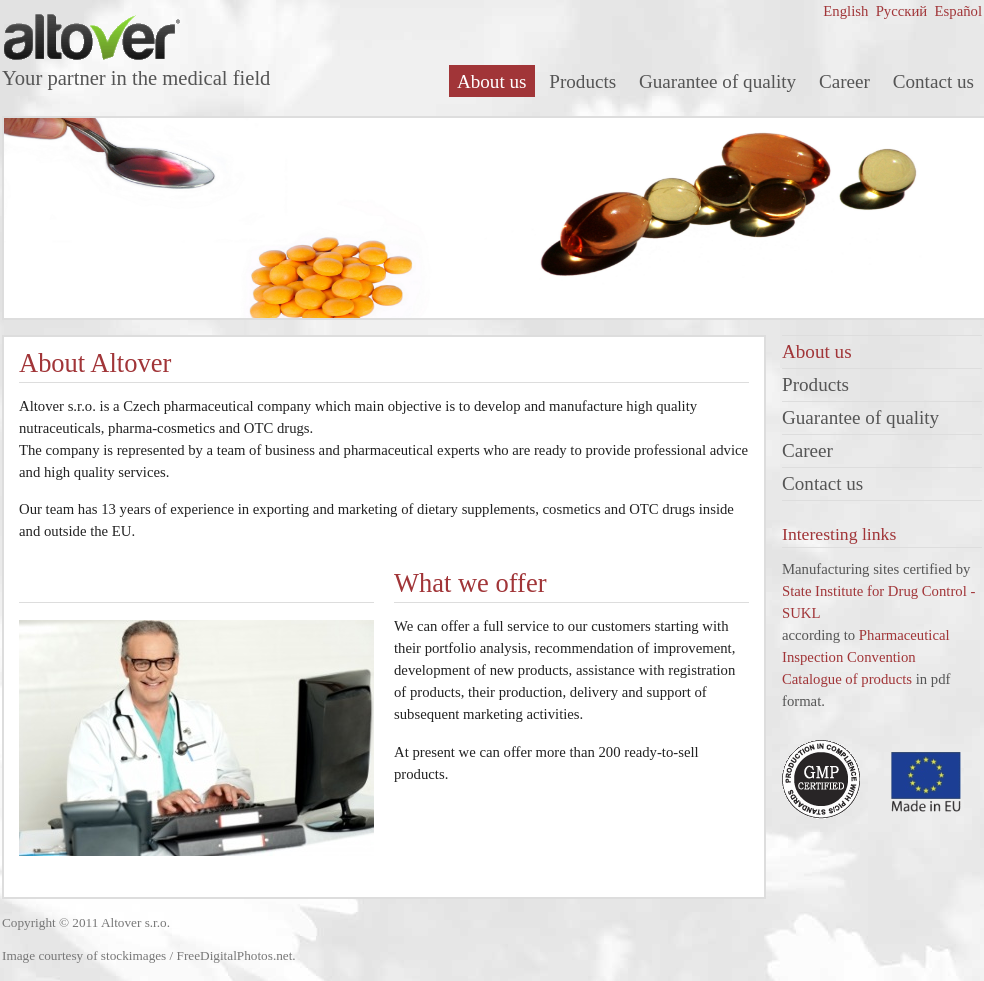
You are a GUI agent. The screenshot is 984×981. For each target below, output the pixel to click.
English (845, 11)
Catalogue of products (847, 679)
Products (582, 81)
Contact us (933, 81)
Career (844, 81)
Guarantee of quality (717, 81)
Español (956, 11)
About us (492, 81)
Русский (899, 11)
